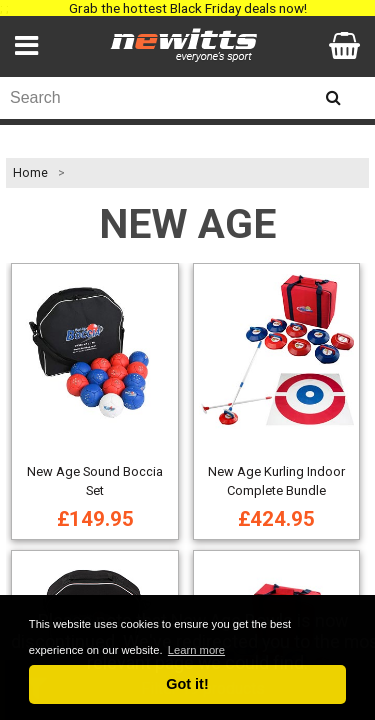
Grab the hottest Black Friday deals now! (188, 8)
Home (30, 173)
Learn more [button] (196, 650)
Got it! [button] (187, 684)
